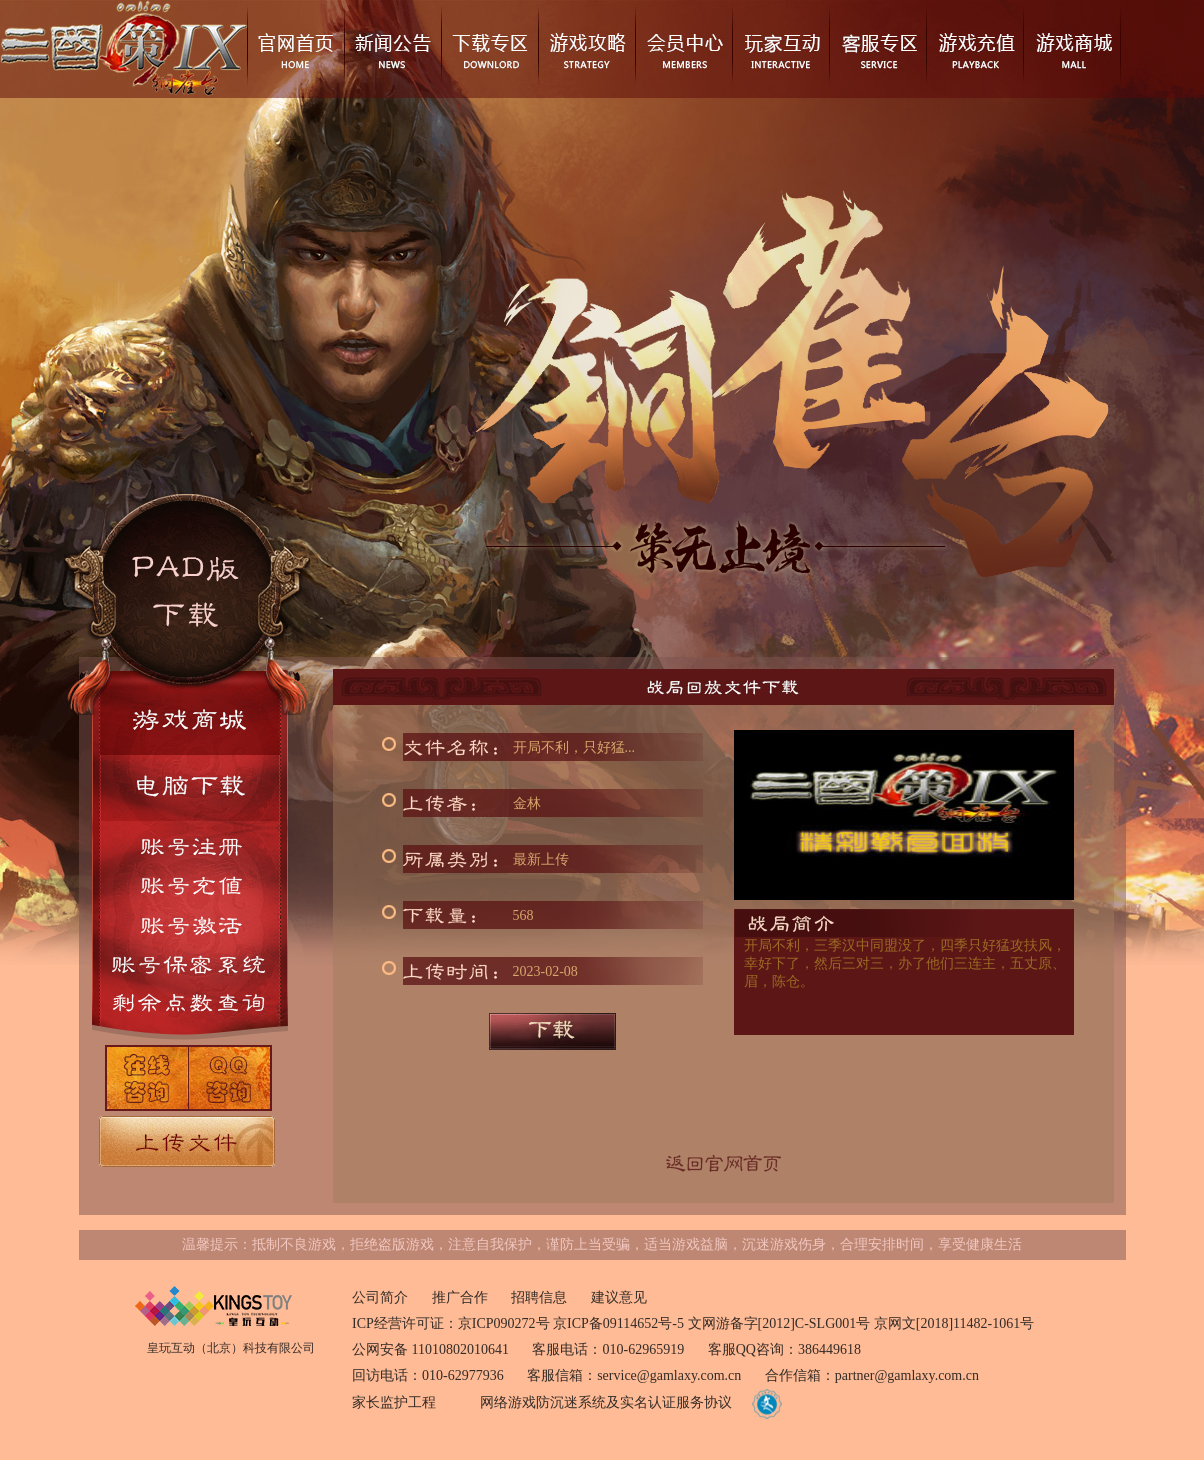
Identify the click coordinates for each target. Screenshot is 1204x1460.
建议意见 (619, 1297)
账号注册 (190, 843)
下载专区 (489, 49)
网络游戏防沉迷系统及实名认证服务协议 (606, 1402)
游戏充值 (974, 49)
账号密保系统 (190, 963)
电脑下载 (190, 788)
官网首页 (295, 49)
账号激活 (190, 924)
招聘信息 (539, 1297)
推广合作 (460, 1297)
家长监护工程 (394, 1402)
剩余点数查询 (190, 1002)
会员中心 (683, 49)
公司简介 (380, 1297)
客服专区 (877, 49)
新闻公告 (392, 49)
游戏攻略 (586, 49)
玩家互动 (780, 49)
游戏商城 (1071, 49)
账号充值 (190, 885)
